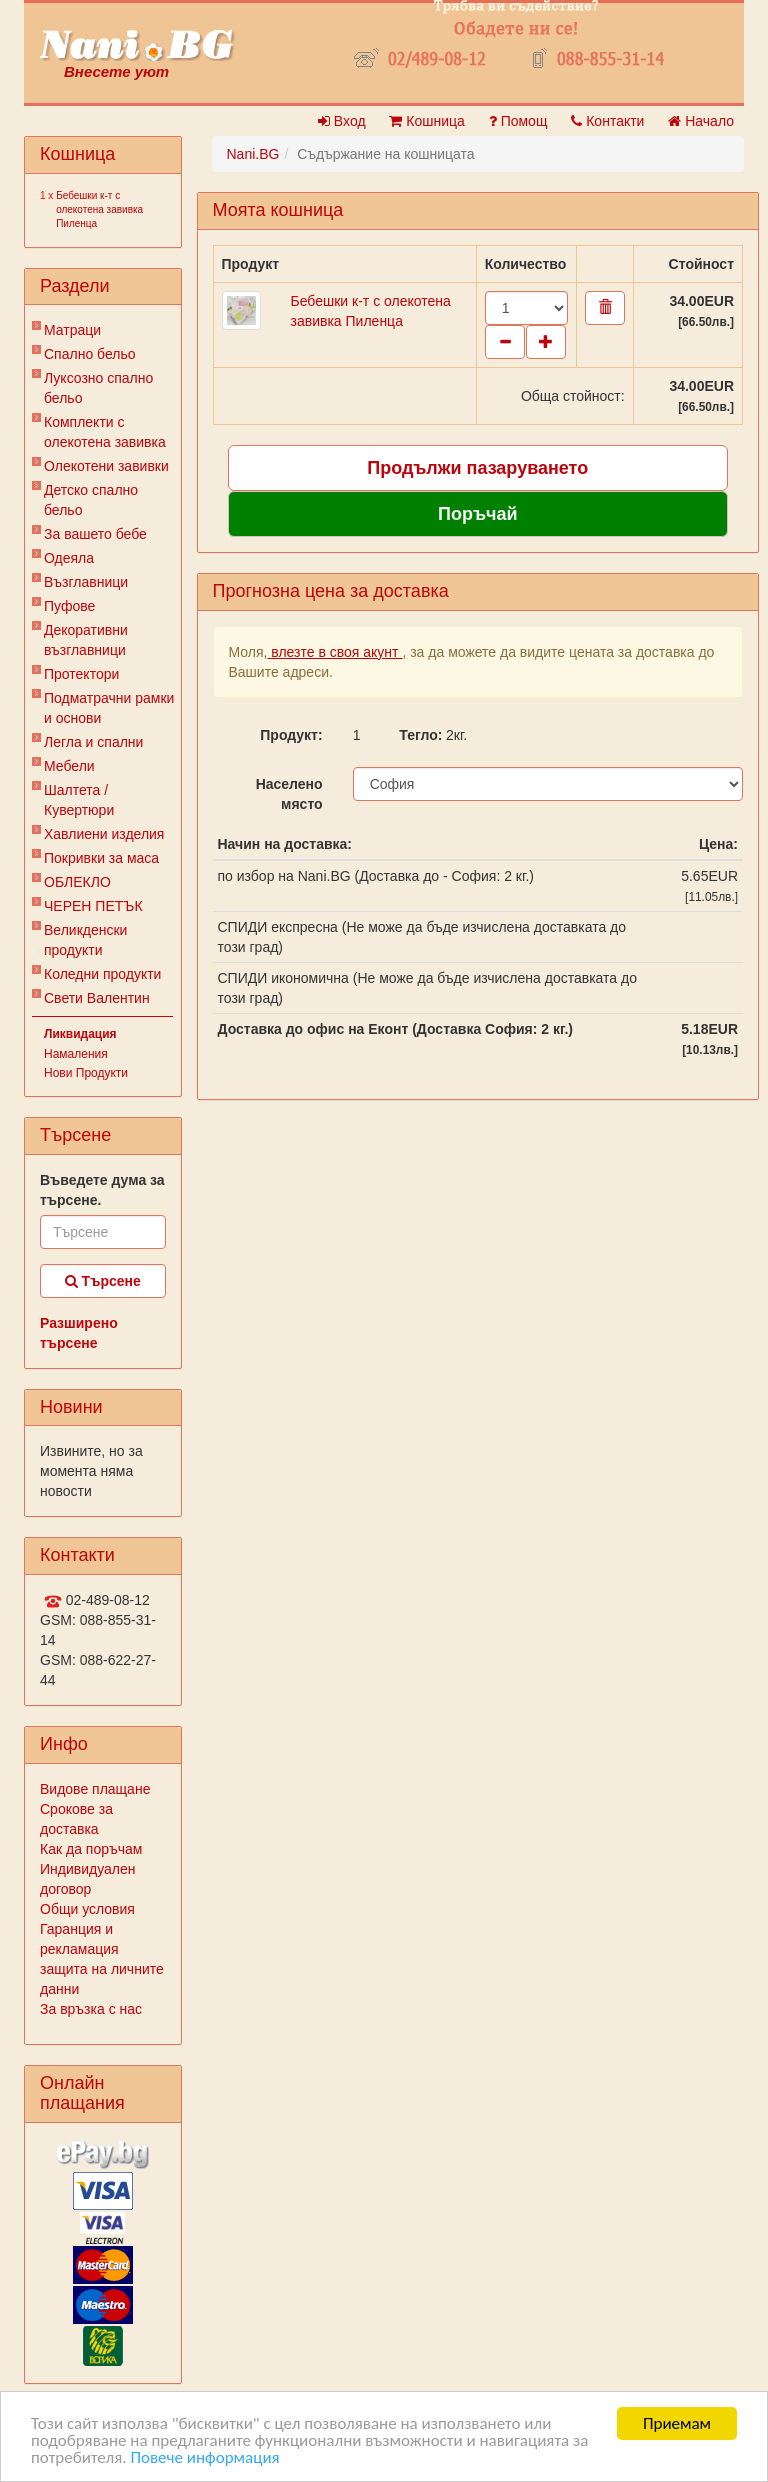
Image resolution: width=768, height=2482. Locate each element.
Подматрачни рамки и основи (109, 708)
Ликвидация (80, 1034)
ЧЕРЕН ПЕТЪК (93, 906)
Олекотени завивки (106, 466)
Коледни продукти (102, 974)
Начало (701, 121)
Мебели (69, 766)
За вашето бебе (95, 534)
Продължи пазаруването (477, 468)
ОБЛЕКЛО (77, 882)
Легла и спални (93, 742)
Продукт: (291, 735)
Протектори (81, 674)
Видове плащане (95, 1789)
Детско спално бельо (91, 500)
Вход (342, 121)
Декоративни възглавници (86, 640)
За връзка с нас (91, 2009)
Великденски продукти (85, 940)
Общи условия (87, 1909)
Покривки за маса (101, 858)
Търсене (103, 1281)
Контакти (607, 121)
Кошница (426, 121)
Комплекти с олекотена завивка (105, 432)
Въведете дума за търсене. (102, 1190)
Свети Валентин (97, 998)
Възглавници (86, 582)
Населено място (289, 794)
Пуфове (69, 606)
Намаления (76, 1054)
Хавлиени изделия (104, 834)
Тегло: (415, 735)
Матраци (72, 330)
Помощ (518, 121)
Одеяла (69, 558)
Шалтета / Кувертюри (79, 800)
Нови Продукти (86, 1073)
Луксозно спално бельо (98, 388)
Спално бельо (90, 354)
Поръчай (478, 514)
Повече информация (204, 2458)
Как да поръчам (91, 1849)
